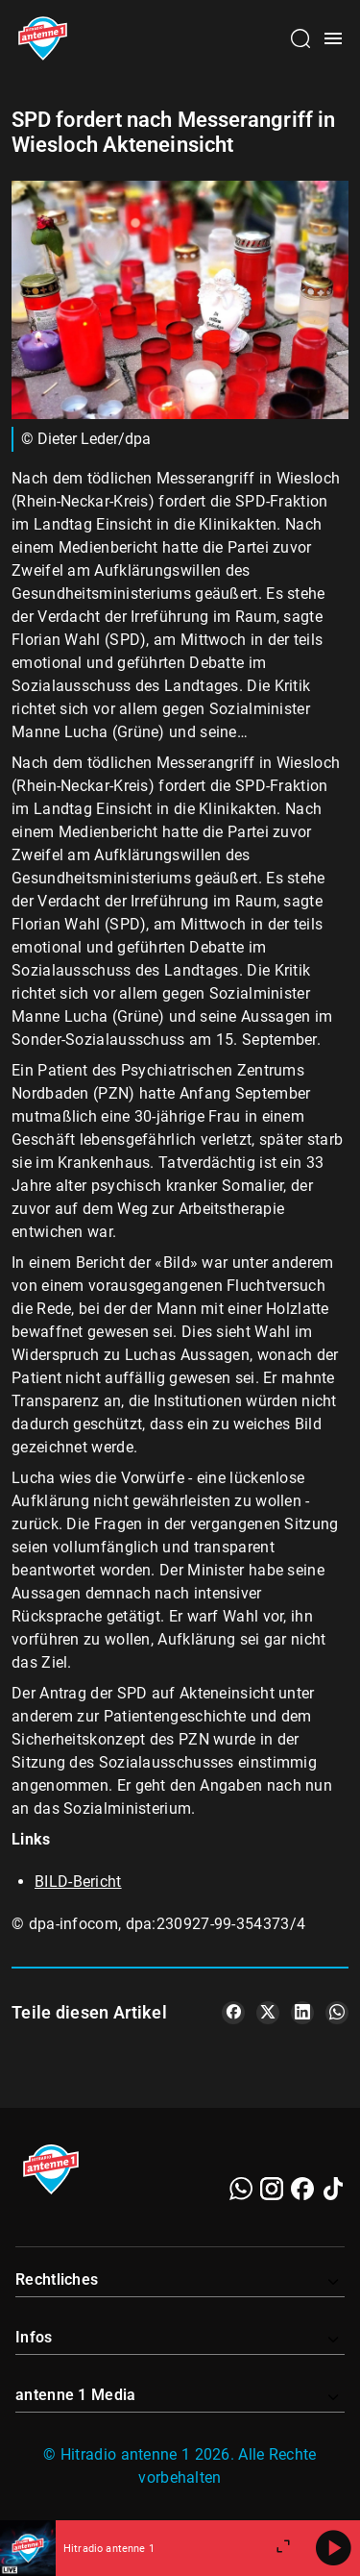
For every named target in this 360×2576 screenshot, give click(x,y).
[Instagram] (271, 2188)
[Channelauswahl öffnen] (300, 38)
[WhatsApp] (240, 2188)
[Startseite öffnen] (43, 38)
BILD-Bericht (78, 1881)
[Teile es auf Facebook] (233, 2012)
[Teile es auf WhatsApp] (336, 2012)
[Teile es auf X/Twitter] (267, 2012)
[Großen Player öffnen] (283, 2548)
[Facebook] (302, 2188)
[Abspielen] (333, 2548)
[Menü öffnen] (333, 38)
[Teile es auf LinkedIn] (302, 2012)
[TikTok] (333, 2188)
